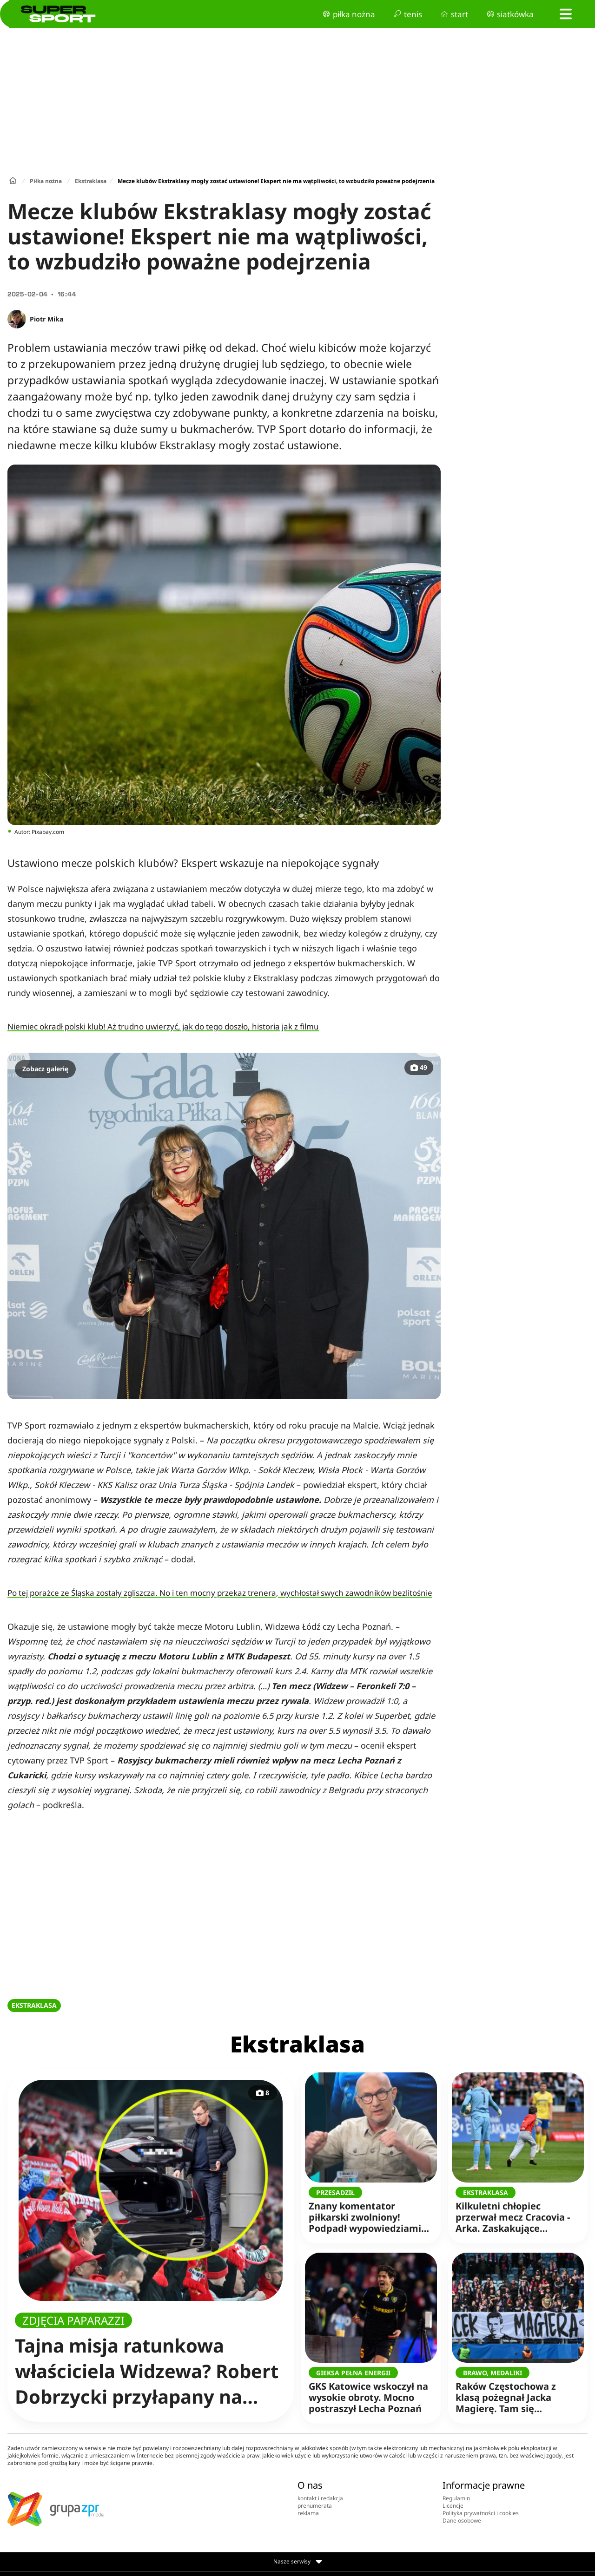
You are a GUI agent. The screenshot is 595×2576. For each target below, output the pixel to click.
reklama (308, 2513)
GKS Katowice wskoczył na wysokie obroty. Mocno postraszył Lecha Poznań (368, 2391)
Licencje (453, 2506)
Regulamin (456, 2498)
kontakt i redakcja (320, 2498)
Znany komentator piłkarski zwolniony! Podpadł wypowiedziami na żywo (367, 2211)
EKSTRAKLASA (34, 2005)
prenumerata (315, 2506)
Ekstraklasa (90, 181)
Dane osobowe (462, 2520)
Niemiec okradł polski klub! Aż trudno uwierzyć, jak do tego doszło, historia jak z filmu (163, 1026)
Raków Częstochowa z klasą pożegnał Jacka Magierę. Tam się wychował (514, 2391)
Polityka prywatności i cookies (481, 2513)
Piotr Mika (46, 319)
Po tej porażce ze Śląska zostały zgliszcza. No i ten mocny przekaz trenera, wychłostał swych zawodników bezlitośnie (219, 1592)
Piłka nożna (46, 181)
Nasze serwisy (297, 2561)
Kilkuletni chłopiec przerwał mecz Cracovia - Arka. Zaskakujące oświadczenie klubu (514, 2211)
